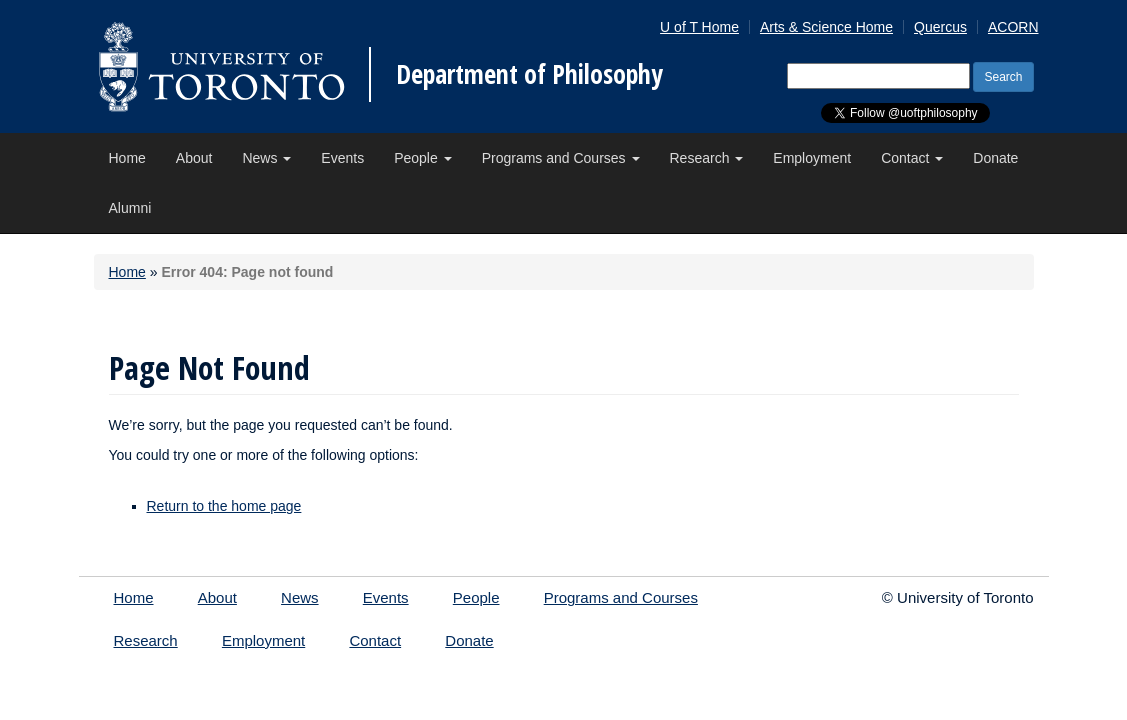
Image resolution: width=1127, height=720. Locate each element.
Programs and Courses (561, 158)
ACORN (1013, 27)
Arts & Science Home (826, 27)
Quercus (940, 27)
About (194, 158)
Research (707, 158)
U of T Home (699, 27)
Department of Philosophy (529, 74)
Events (342, 158)
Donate (995, 158)
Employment (812, 158)
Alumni (130, 208)
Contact (912, 158)
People (422, 158)
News (266, 158)
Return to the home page (224, 506)
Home (127, 158)
